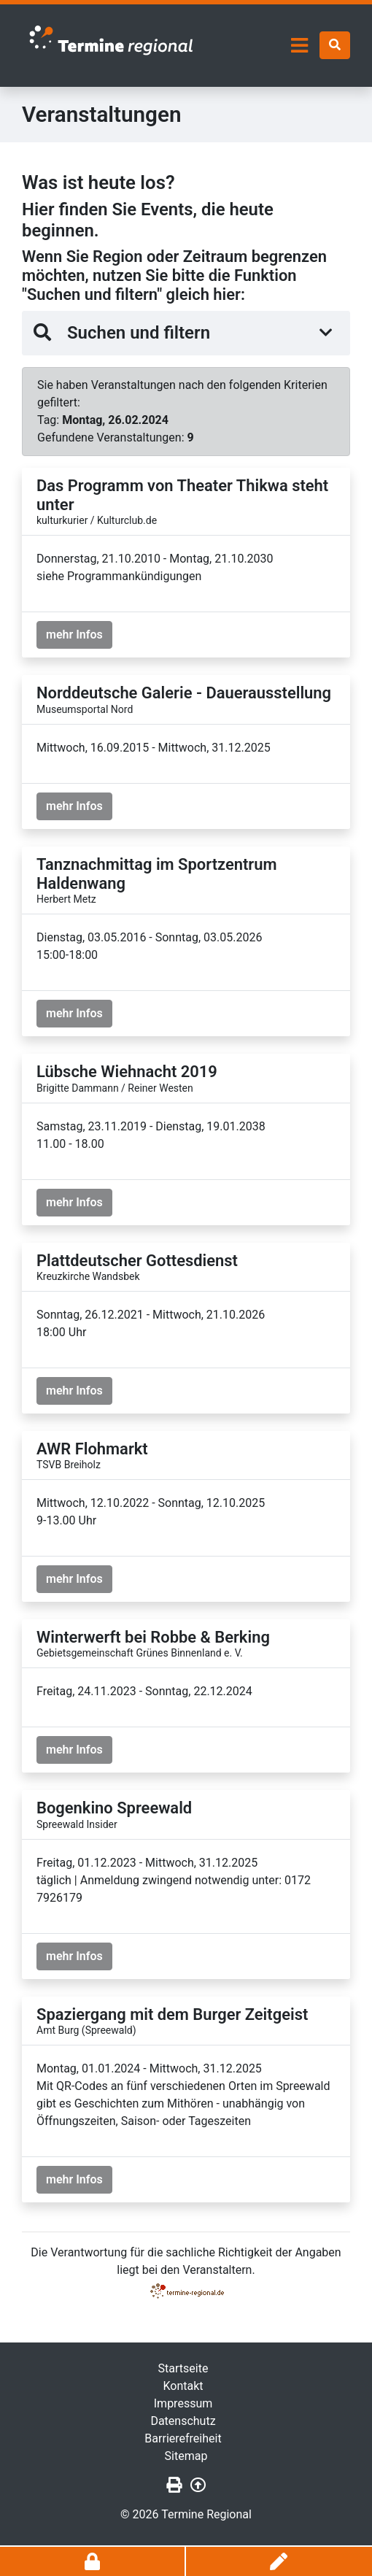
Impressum (183, 2403)
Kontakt (183, 2386)
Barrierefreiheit (182, 2438)
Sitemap (186, 2456)
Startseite (183, 2368)
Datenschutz (182, 2421)
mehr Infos (74, 634)
